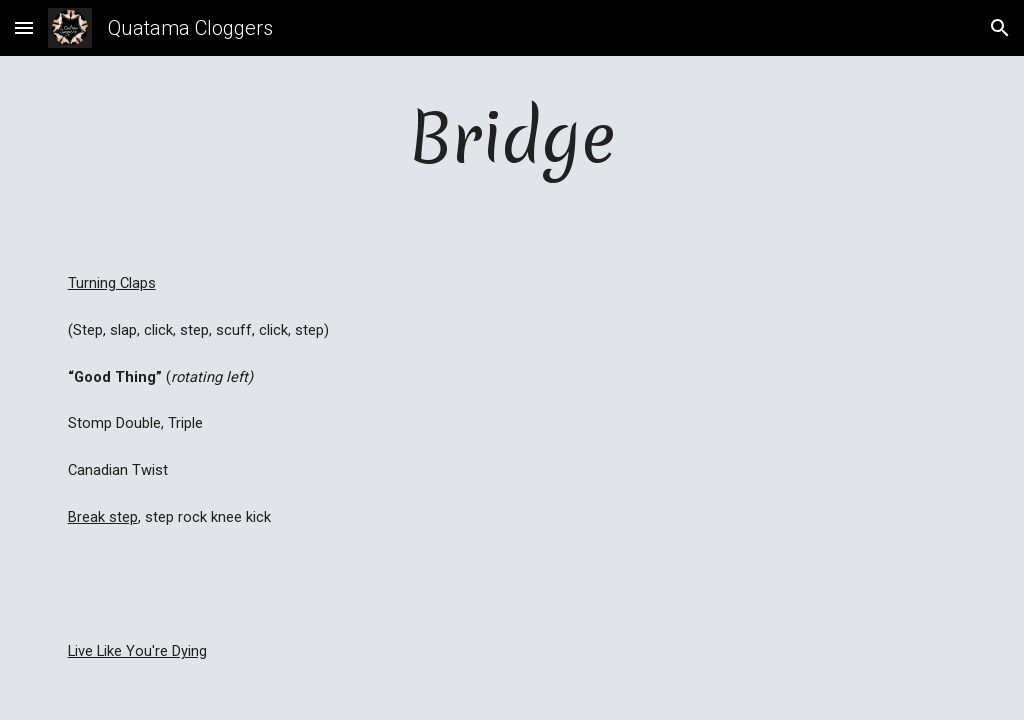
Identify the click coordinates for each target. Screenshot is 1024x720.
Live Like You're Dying (137, 651)
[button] (24, 27)
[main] (512, 137)
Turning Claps (112, 283)
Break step (103, 517)
